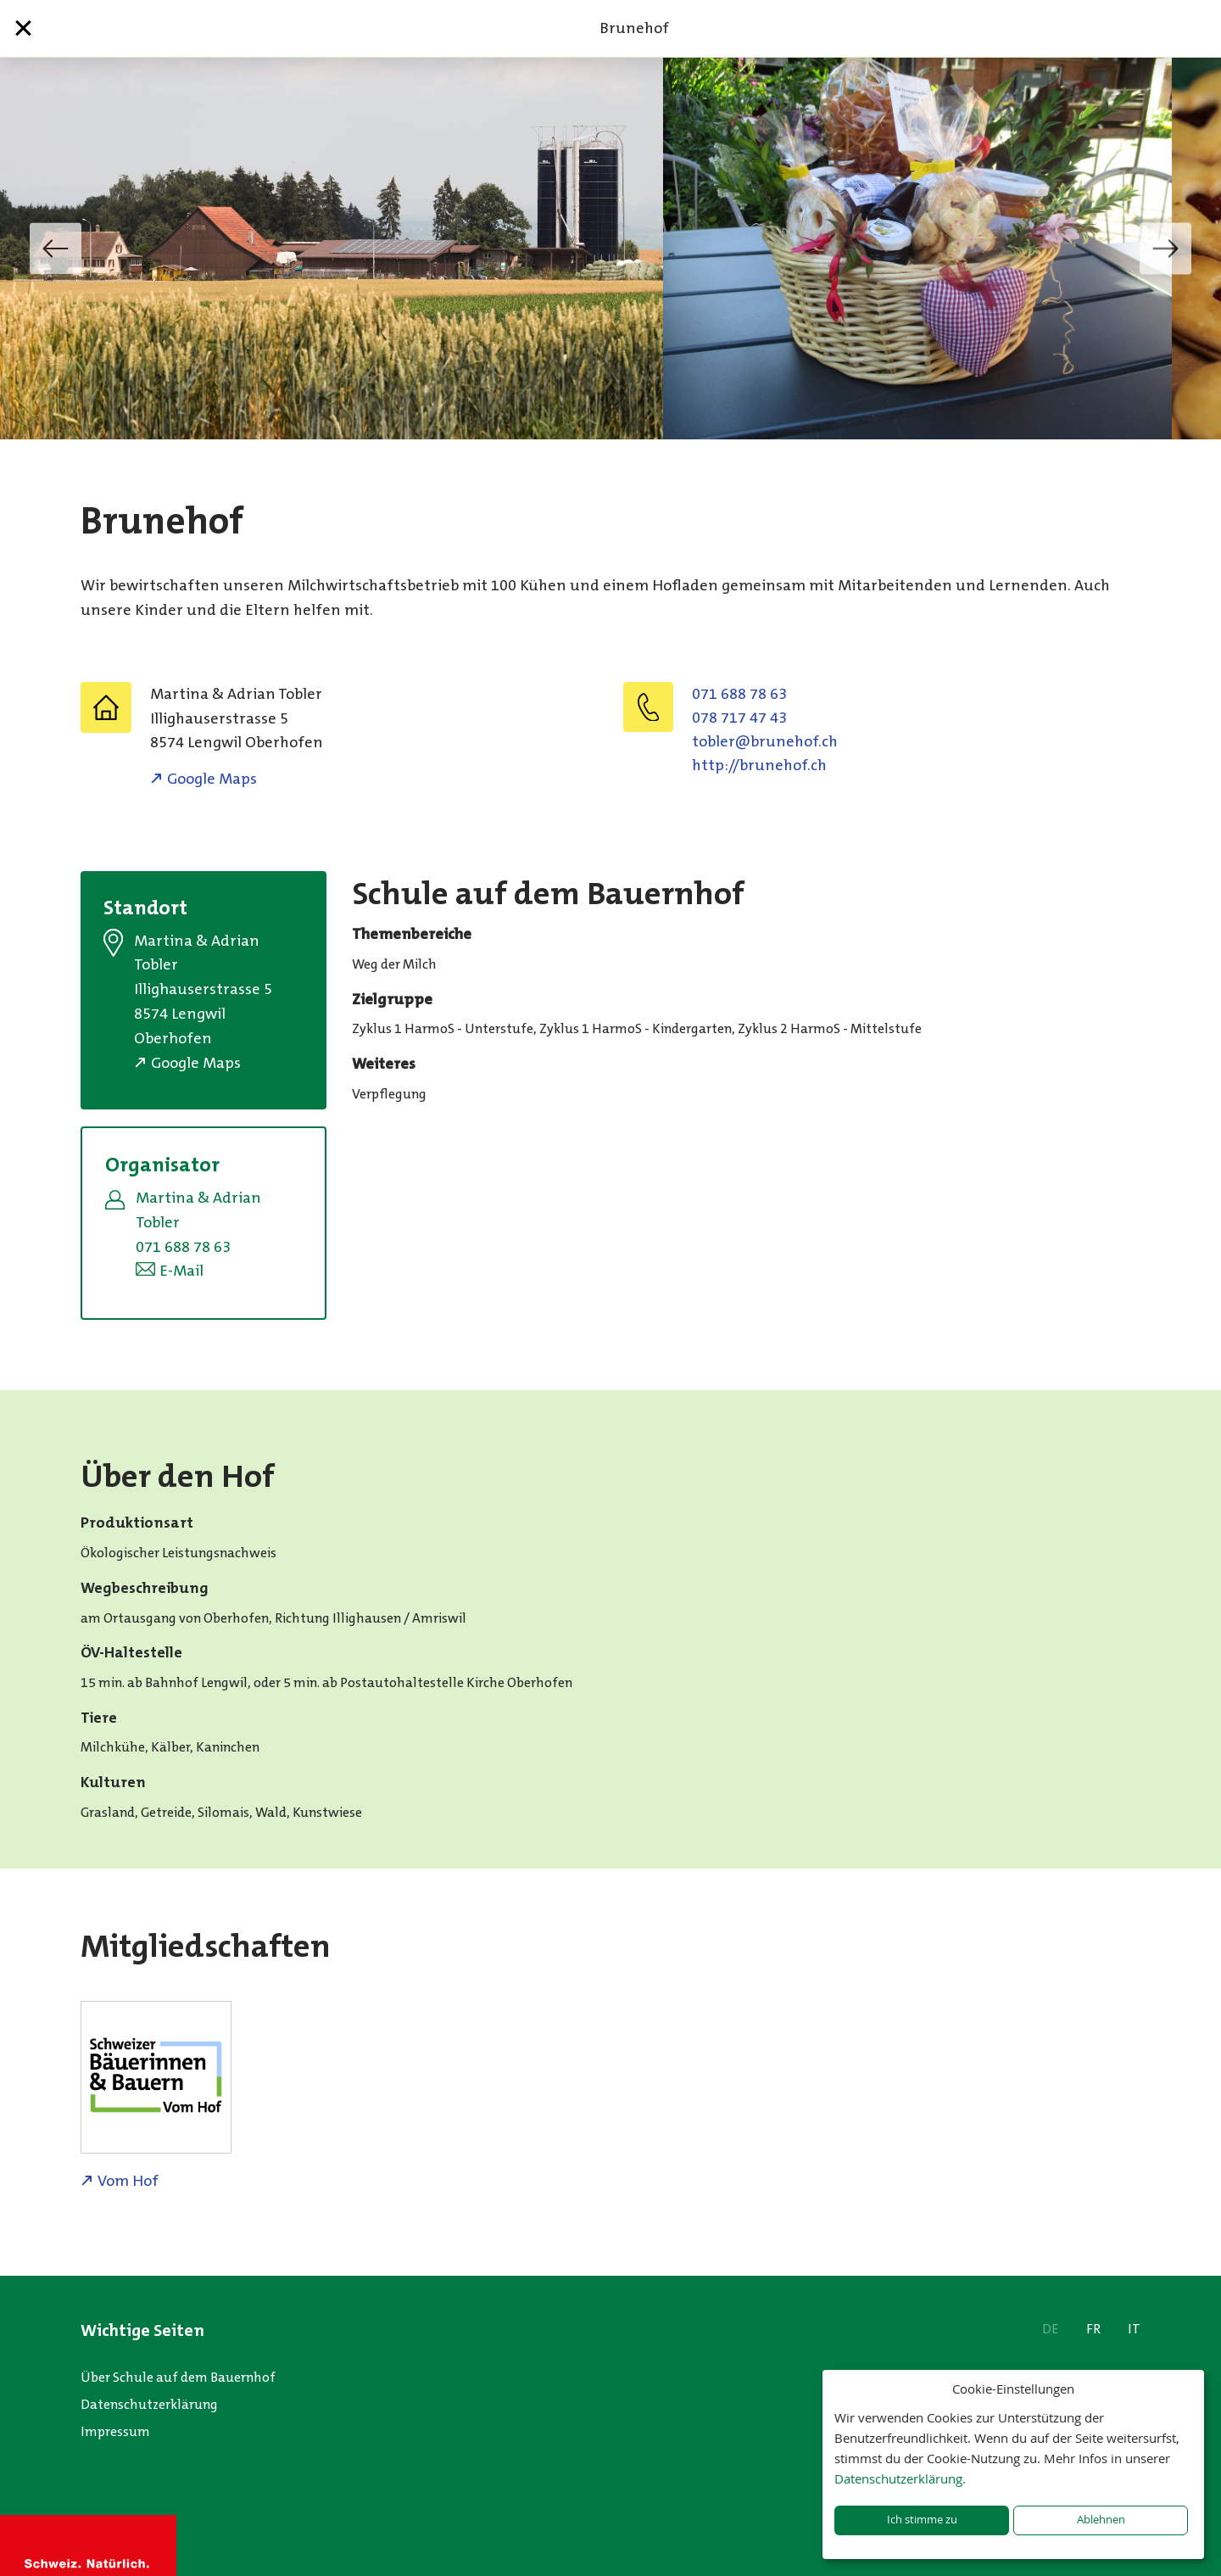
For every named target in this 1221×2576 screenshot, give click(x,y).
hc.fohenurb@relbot (765, 741)
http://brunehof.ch (759, 765)
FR (1093, 2329)
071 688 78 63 (739, 694)
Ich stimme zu (922, 2519)
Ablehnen (1101, 2519)
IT (1134, 2329)
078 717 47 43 (739, 717)
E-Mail (181, 1270)
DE (1050, 2329)
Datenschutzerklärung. (900, 2478)
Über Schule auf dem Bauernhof (178, 2377)
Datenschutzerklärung (149, 2404)
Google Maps (212, 778)
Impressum (115, 2431)
